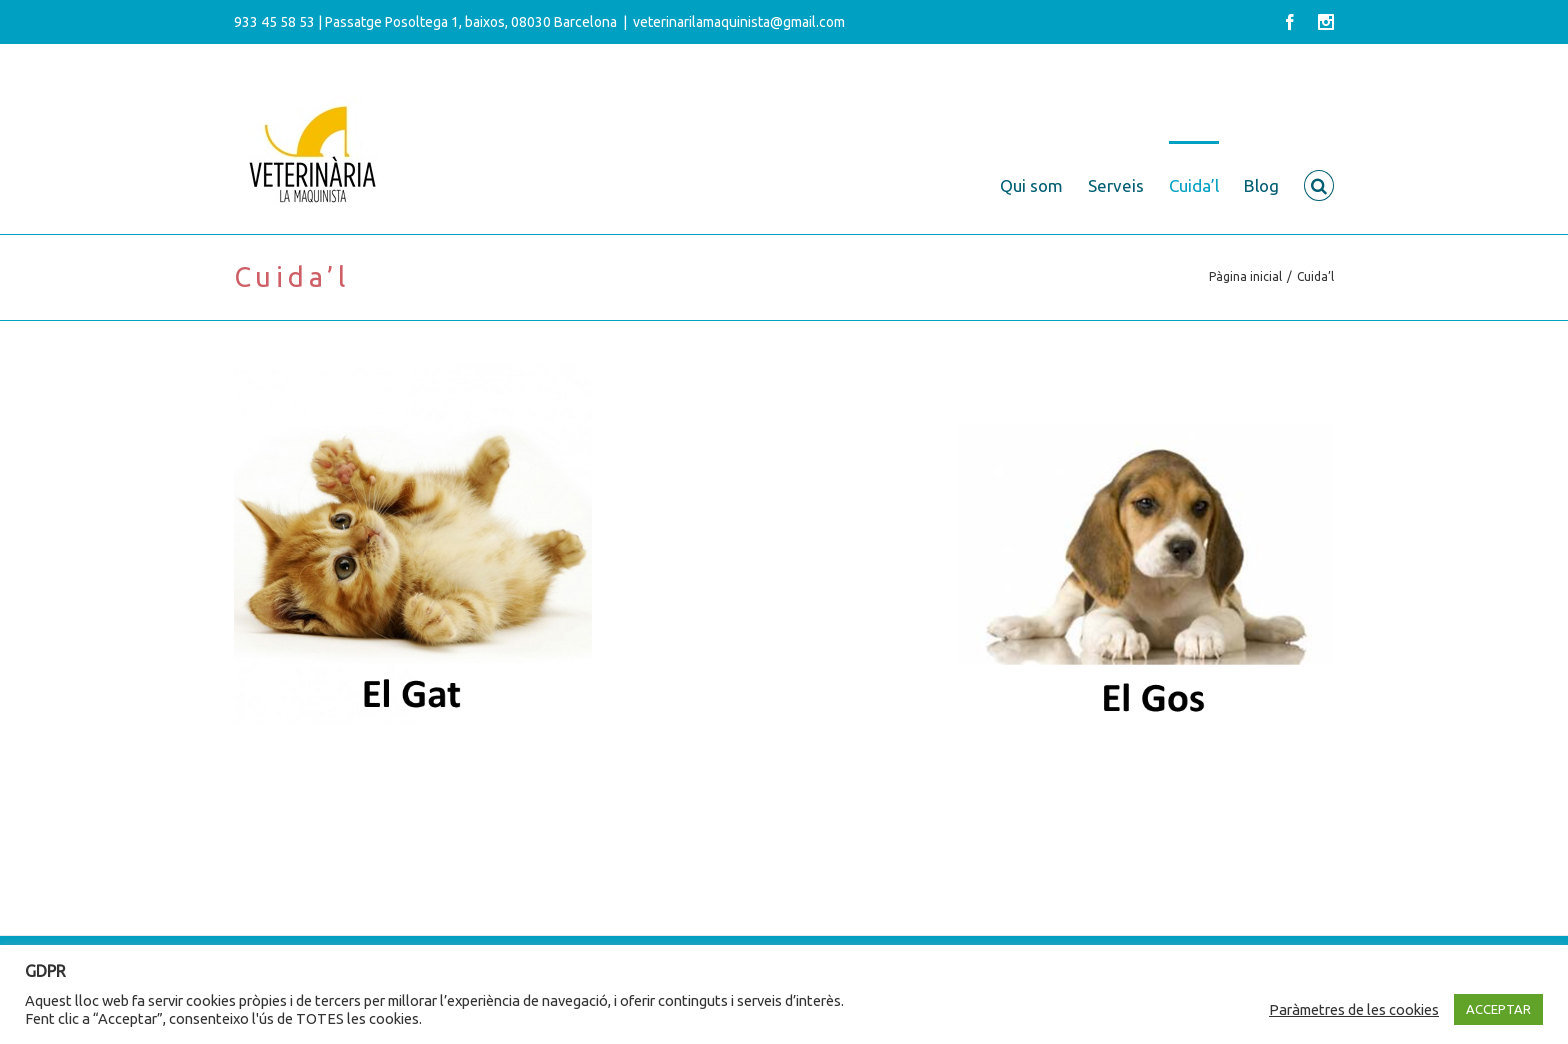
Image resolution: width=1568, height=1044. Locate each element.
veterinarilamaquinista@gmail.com (739, 22)
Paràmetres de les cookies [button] (1354, 1009)
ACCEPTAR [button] (1498, 1009)
